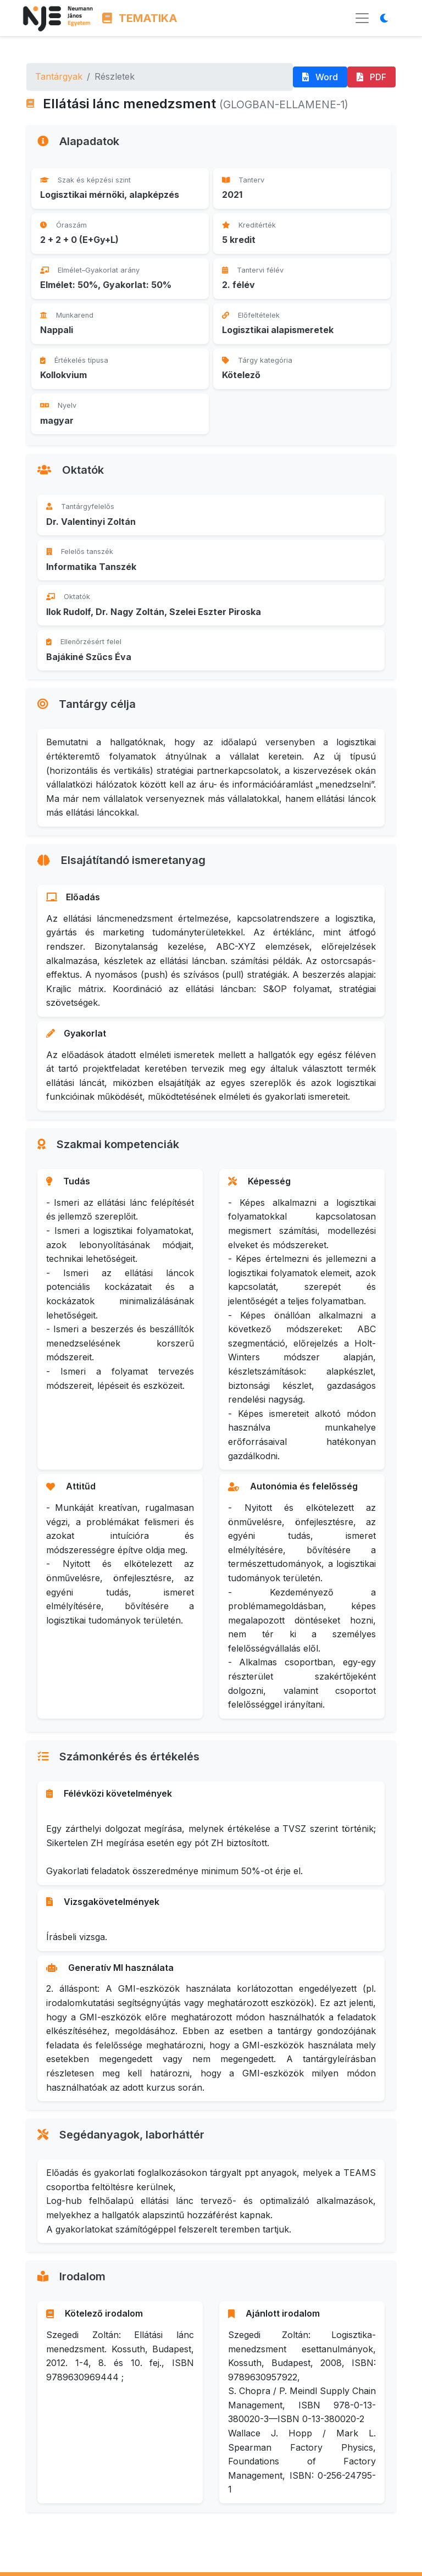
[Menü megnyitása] (362, 18)
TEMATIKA (139, 18)
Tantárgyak (58, 76)
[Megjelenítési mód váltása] (387, 18)
